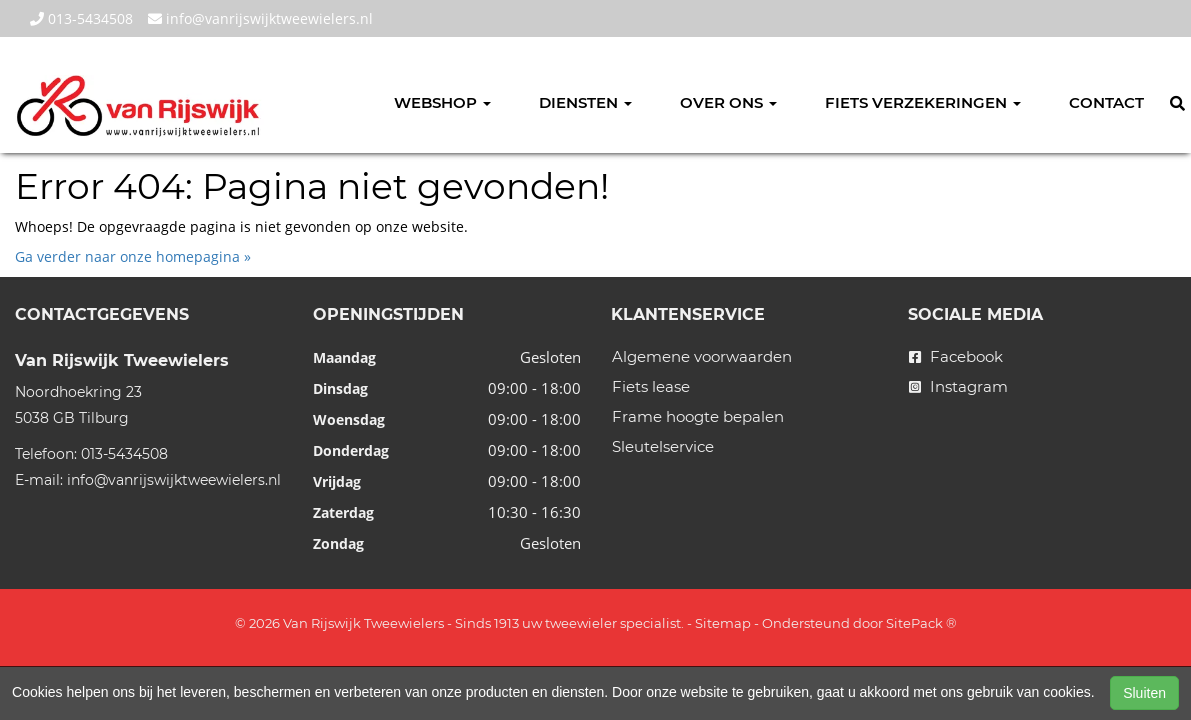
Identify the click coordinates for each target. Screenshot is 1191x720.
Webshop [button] (442, 102)
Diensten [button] (585, 102)
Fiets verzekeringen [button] (923, 102)
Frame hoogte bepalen (698, 416)
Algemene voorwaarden (702, 356)
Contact (1106, 102)
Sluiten (1144, 693)
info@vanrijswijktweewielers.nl (260, 18)
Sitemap (723, 623)
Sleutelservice (663, 446)
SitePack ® (921, 623)
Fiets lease (651, 386)
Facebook (956, 356)
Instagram (958, 386)
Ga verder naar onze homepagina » (133, 256)
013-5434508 (81, 18)
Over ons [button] (728, 102)
